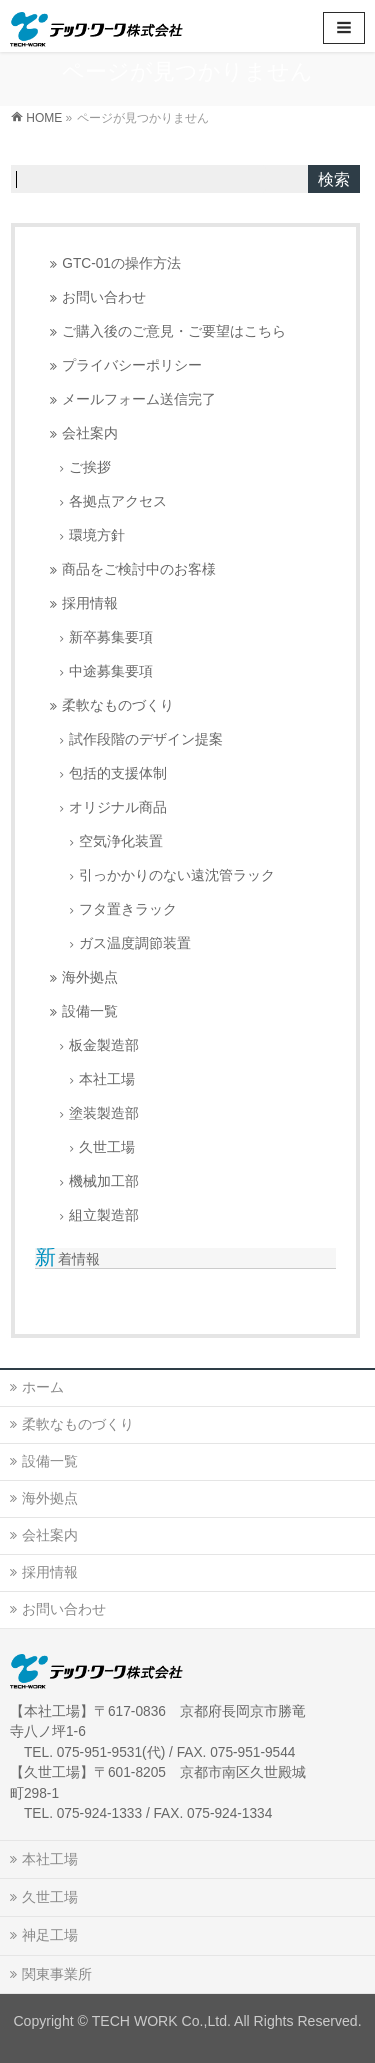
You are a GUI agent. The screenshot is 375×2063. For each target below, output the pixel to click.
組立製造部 (104, 1215)
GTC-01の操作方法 (121, 263)
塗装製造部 (104, 1113)
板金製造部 (104, 1045)
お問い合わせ (104, 297)
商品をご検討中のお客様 (139, 569)
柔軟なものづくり (118, 705)
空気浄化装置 (121, 841)
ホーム (43, 1387)
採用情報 (90, 603)
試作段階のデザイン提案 (146, 739)
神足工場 (50, 1935)
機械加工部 (104, 1181)
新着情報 (67, 1259)
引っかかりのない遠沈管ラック (177, 875)
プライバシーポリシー (132, 365)
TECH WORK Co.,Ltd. (161, 2021)
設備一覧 (90, 1011)
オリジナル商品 (118, 807)
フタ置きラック (128, 909)
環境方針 (97, 535)
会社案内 (90, 433)
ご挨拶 (90, 467)
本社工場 (107, 1079)
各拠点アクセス (118, 501)
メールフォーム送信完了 (139, 399)
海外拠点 (90, 977)
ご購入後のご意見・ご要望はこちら (174, 331)
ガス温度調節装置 (135, 943)
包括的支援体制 (118, 773)
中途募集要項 (111, 671)
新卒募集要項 (111, 637)
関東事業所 (57, 1974)
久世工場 (107, 1147)
